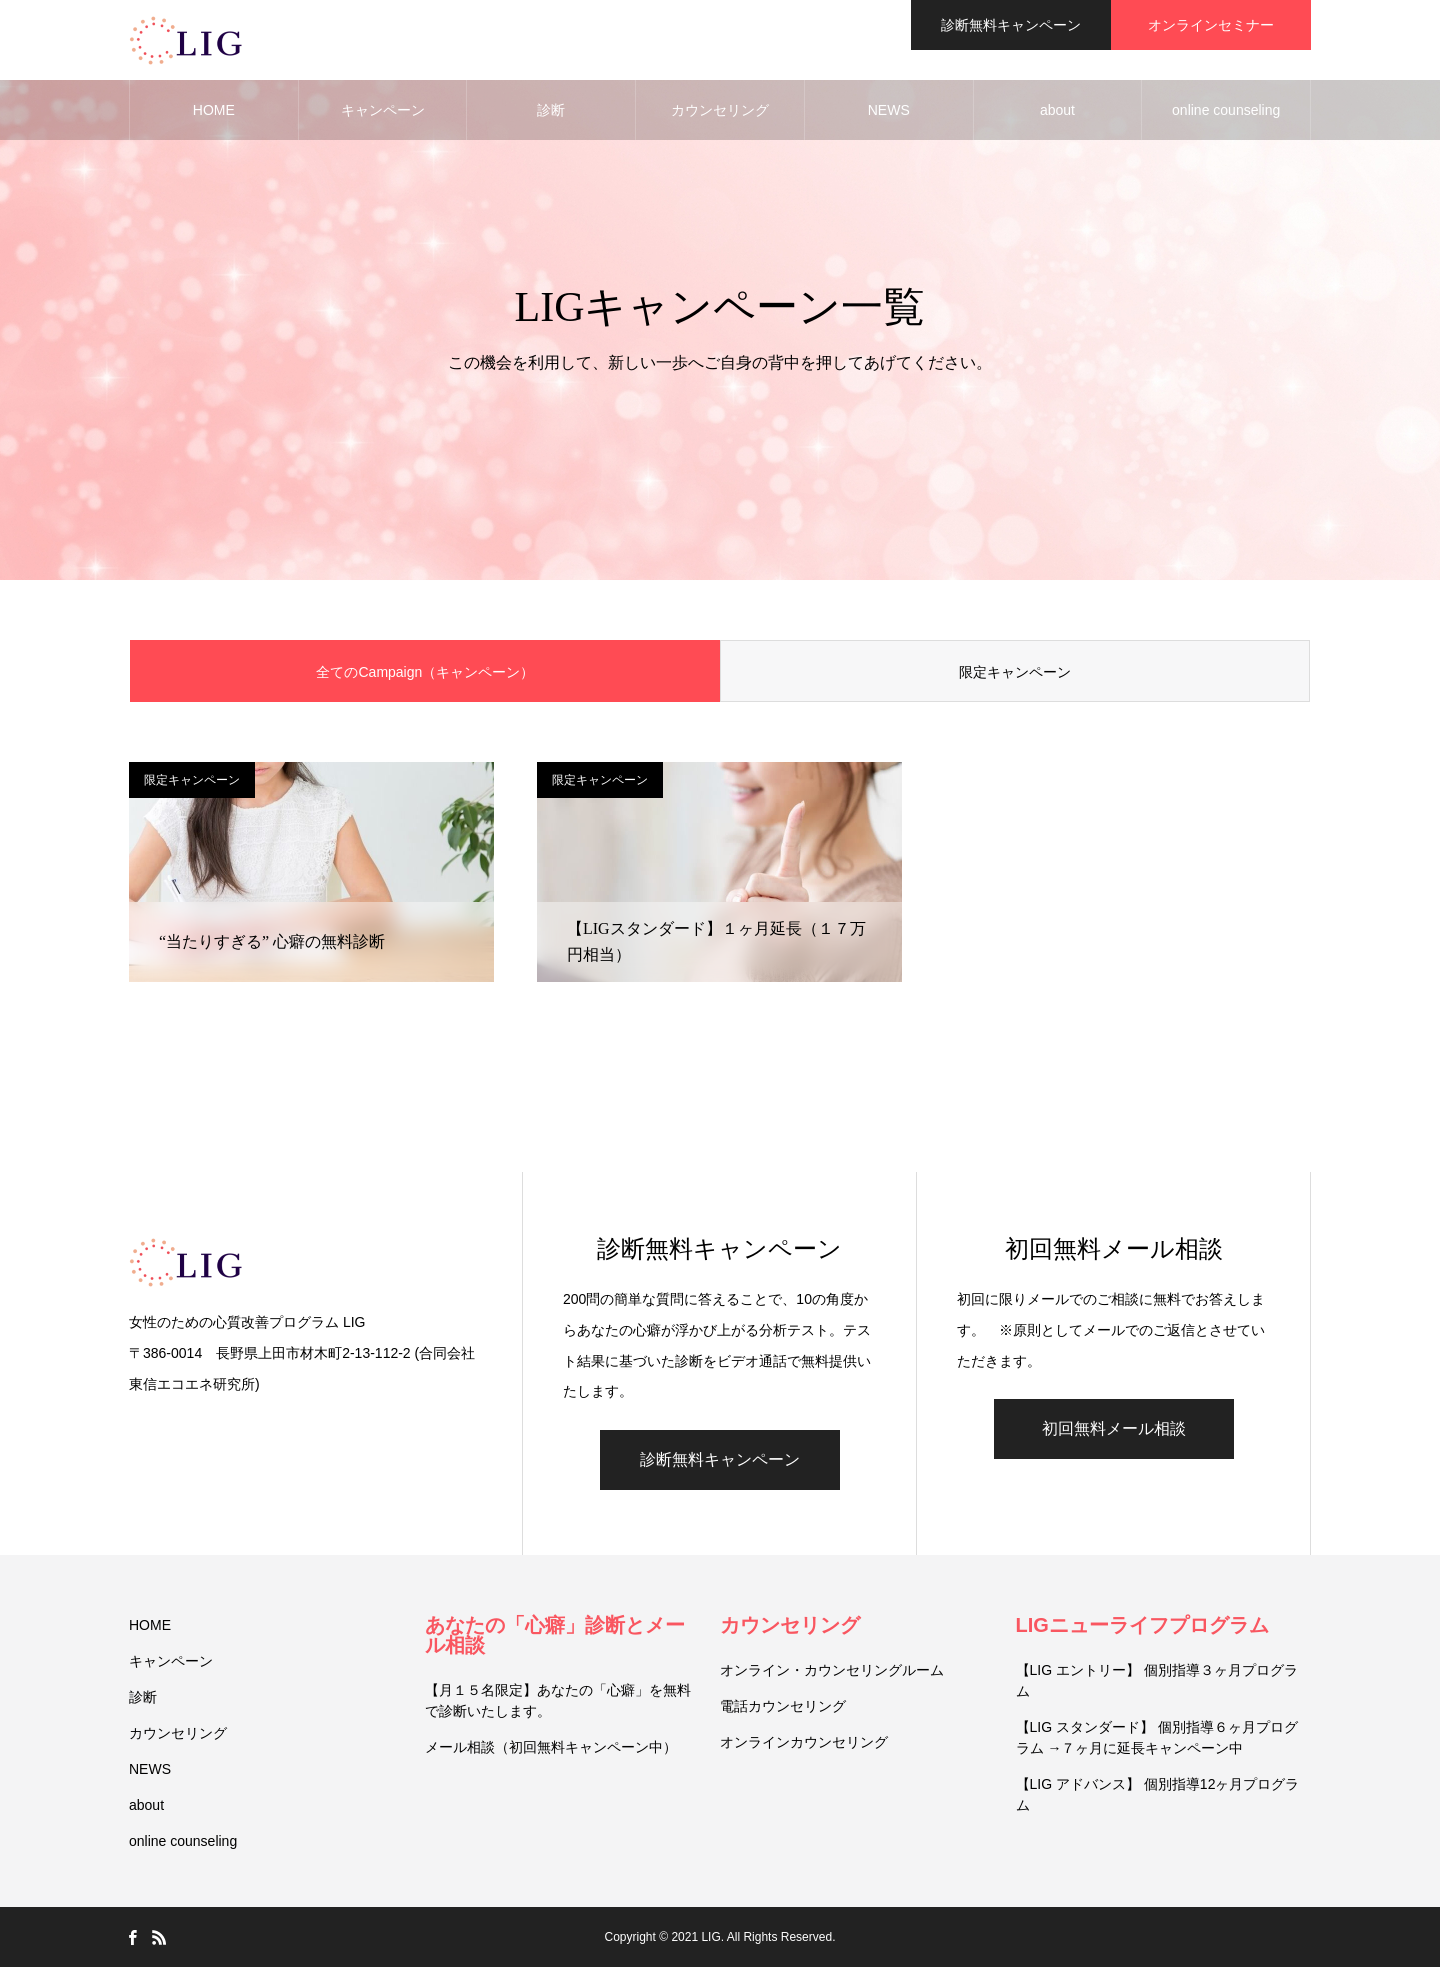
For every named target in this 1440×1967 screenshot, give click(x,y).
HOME (214, 110)
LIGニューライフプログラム (1142, 1625)
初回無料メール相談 (1114, 1428)
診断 (551, 110)
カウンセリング (720, 110)
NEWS (889, 110)
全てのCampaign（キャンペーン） (425, 672)
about (1057, 110)
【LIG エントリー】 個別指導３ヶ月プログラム (1157, 1680)
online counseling (1226, 110)
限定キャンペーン (1015, 672)
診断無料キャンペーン (720, 1459)
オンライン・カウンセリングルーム (832, 1670)
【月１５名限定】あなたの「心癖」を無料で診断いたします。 (558, 1700)
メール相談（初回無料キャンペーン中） (551, 1747)
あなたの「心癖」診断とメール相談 (555, 1635)
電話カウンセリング (783, 1706)
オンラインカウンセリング (804, 1742)
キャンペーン (383, 110)
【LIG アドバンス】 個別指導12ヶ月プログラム (1158, 1794)
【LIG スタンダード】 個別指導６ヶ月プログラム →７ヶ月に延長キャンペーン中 (1157, 1737)
